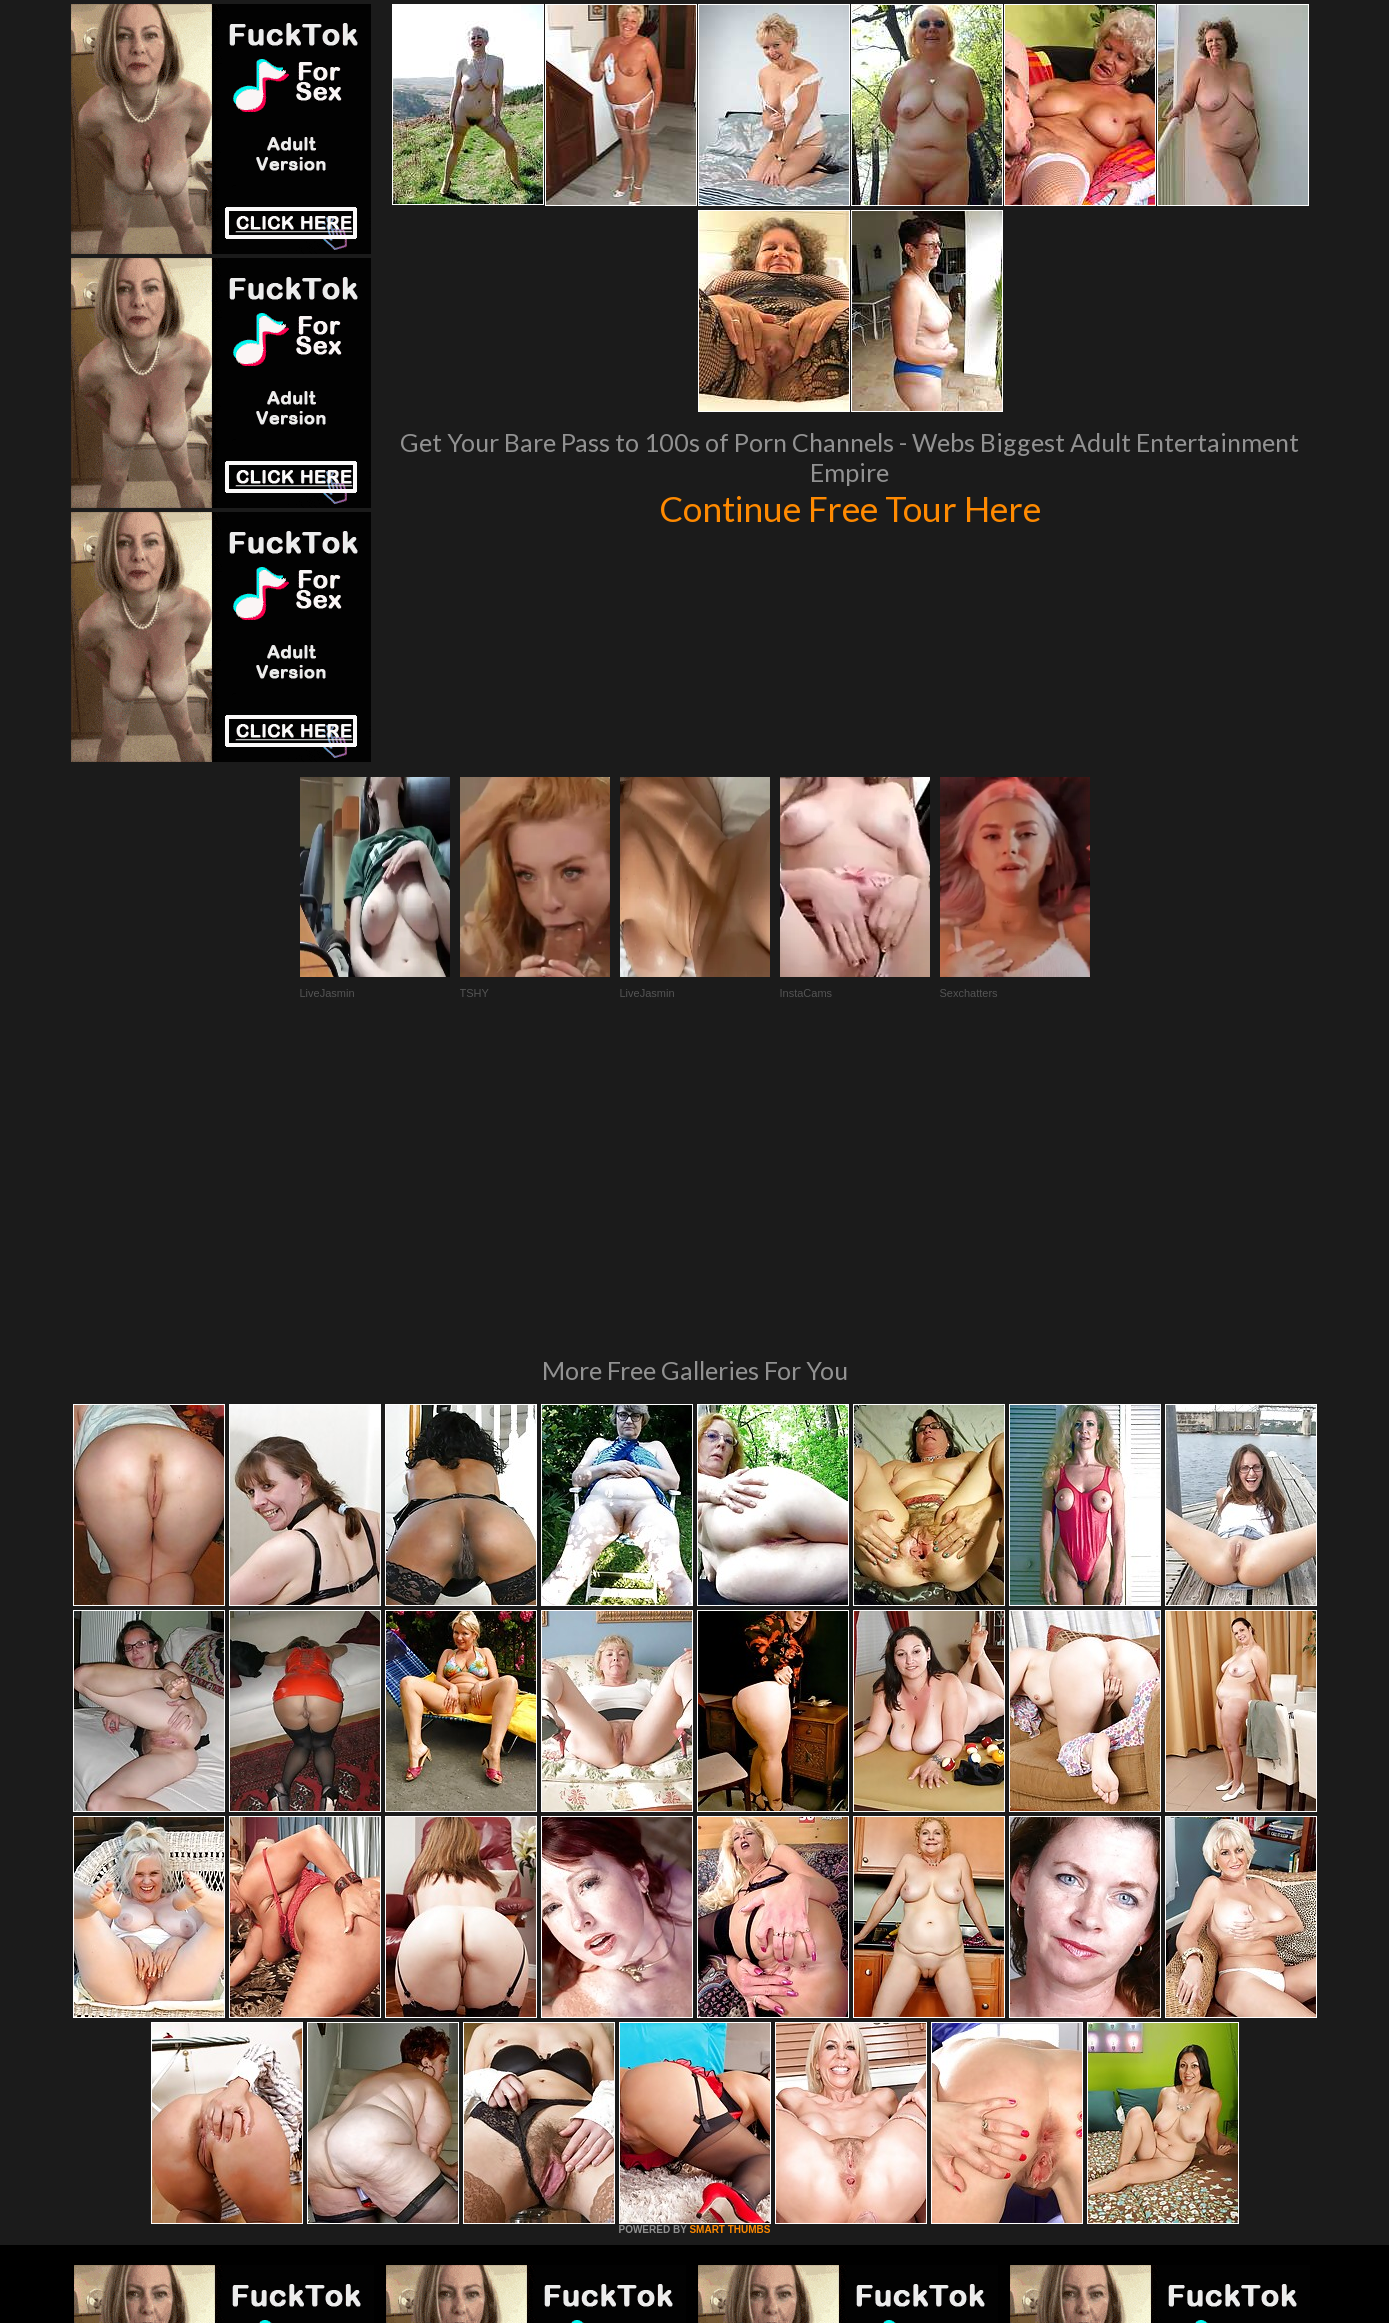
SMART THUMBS (729, 1956)
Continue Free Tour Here (850, 508)
